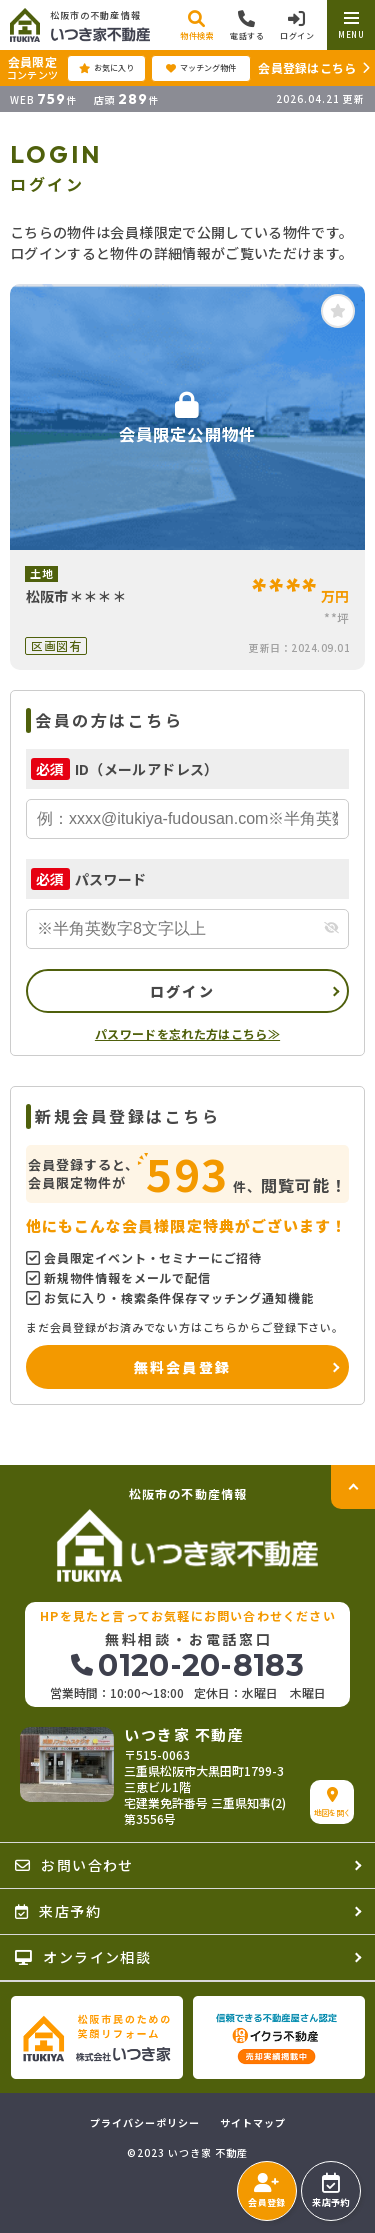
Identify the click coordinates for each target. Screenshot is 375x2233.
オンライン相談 (83, 1957)
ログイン (182, 991)
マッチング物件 (201, 68)
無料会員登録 (182, 1367)
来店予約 (330, 2191)
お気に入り (106, 68)
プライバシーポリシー (145, 2123)
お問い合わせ (74, 1865)
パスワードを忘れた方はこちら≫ (187, 1033)
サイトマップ (253, 2123)
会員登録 (266, 2191)
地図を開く (332, 1802)
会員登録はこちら (307, 67)
